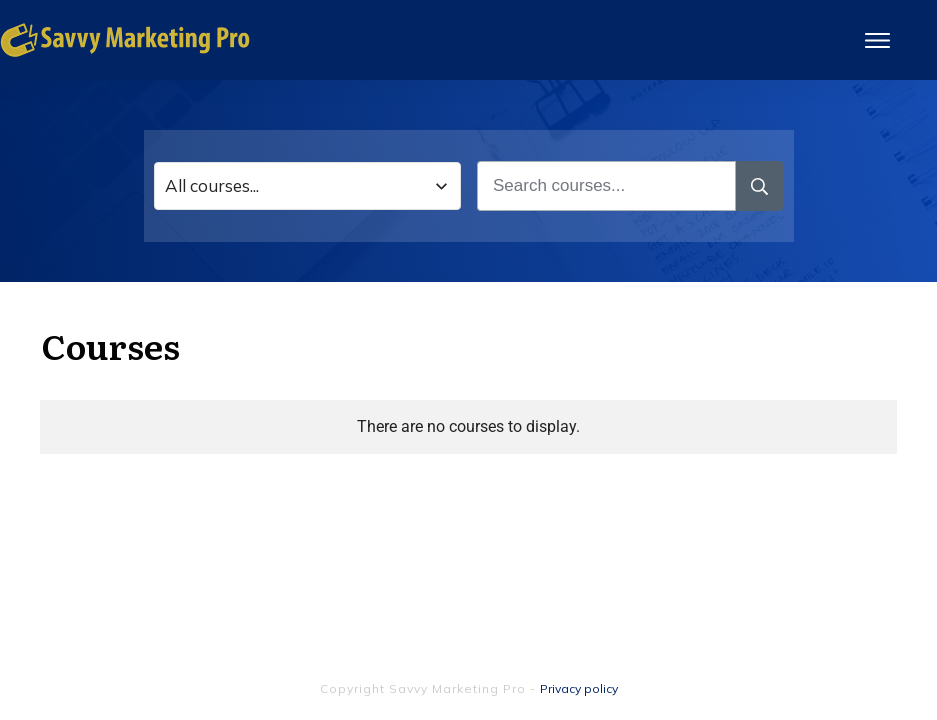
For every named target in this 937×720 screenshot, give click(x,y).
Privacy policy (579, 688)
